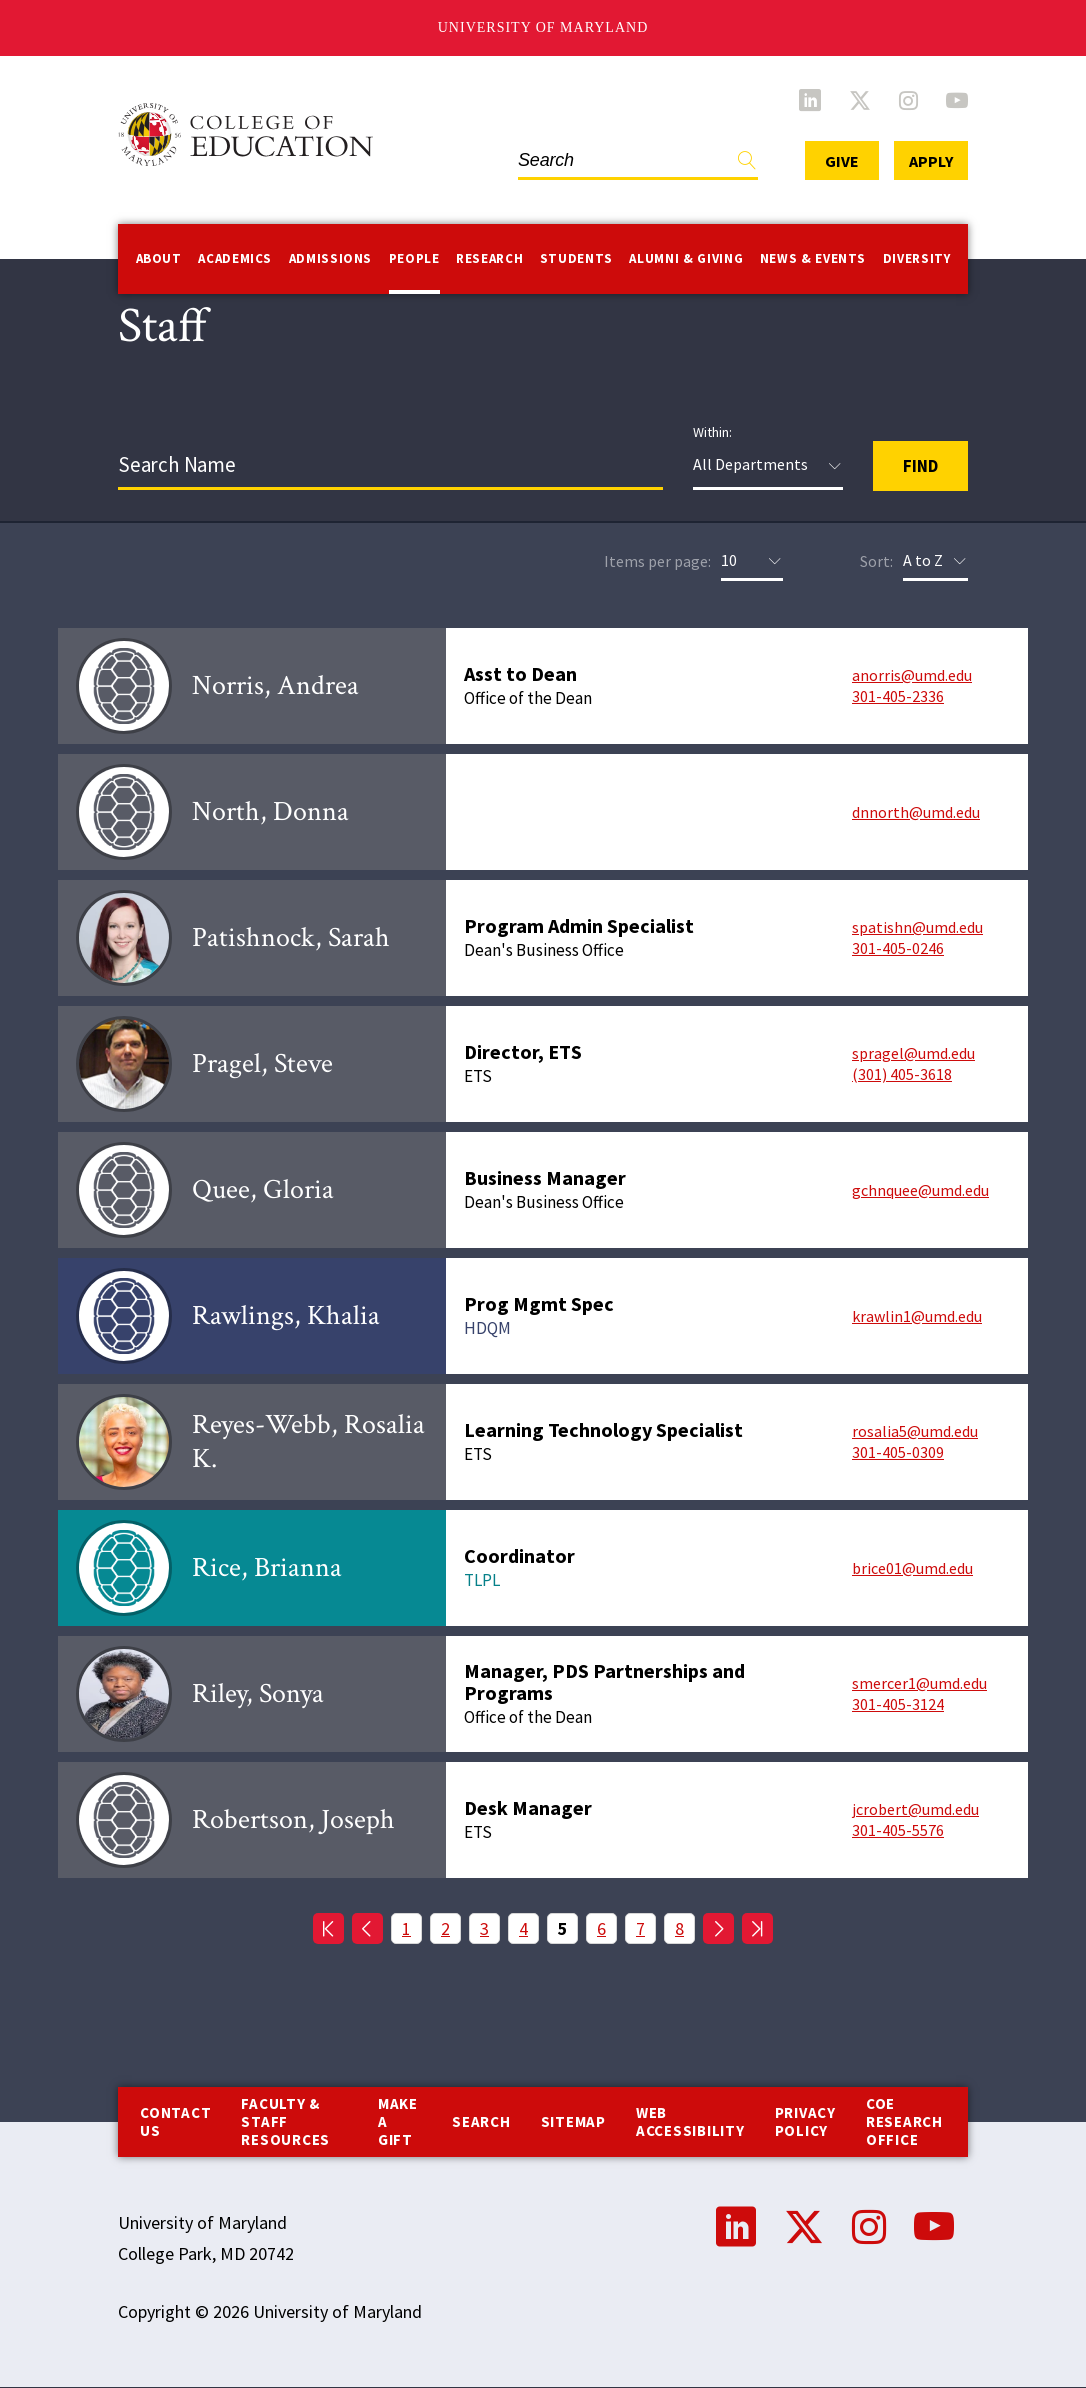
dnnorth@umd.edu (916, 812)
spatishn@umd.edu (917, 927)
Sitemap (573, 2121)
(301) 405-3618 (902, 1074)
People (414, 258)
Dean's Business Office (544, 950)
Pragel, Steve (262, 1063)
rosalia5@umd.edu (915, 1431)
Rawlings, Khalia (286, 1315)
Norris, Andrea (275, 685)
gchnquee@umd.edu (920, 1190)
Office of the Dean (528, 698)
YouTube (957, 100)
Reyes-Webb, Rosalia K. (308, 1441)
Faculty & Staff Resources (285, 2121)
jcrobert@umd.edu (915, 1809)
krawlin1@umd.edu (917, 1316)
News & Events (813, 258)
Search (481, 2121)
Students (576, 258)
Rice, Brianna (267, 1567)
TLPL (482, 1580)
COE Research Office (904, 2121)
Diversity (917, 258)
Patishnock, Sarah (291, 937)
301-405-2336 (898, 696)
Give (842, 161)
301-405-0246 (898, 948)
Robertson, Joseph (293, 1819)
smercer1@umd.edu (919, 1683)
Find (747, 164)
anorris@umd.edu (912, 675)
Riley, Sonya (258, 1693)
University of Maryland (543, 27)
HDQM (487, 1328)
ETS (478, 1076)
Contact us (175, 2121)
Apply (931, 161)
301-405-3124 (898, 1704)
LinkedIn (810, 100)
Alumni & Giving (686, 258)
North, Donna (270, 811)
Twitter (860, 100)
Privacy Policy (805, 2121)
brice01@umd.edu (912, 1568)
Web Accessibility (690, 2121)
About (159, 258)
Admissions (331, 258)
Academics (235, 258)
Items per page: (657, 561)
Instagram (908, 100)
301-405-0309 (898, 1452)
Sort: (876, 561)
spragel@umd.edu (913, 1053)
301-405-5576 (898, 1830)
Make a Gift (398, 2121)
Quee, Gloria (263, 1189)
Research (489, 258)
